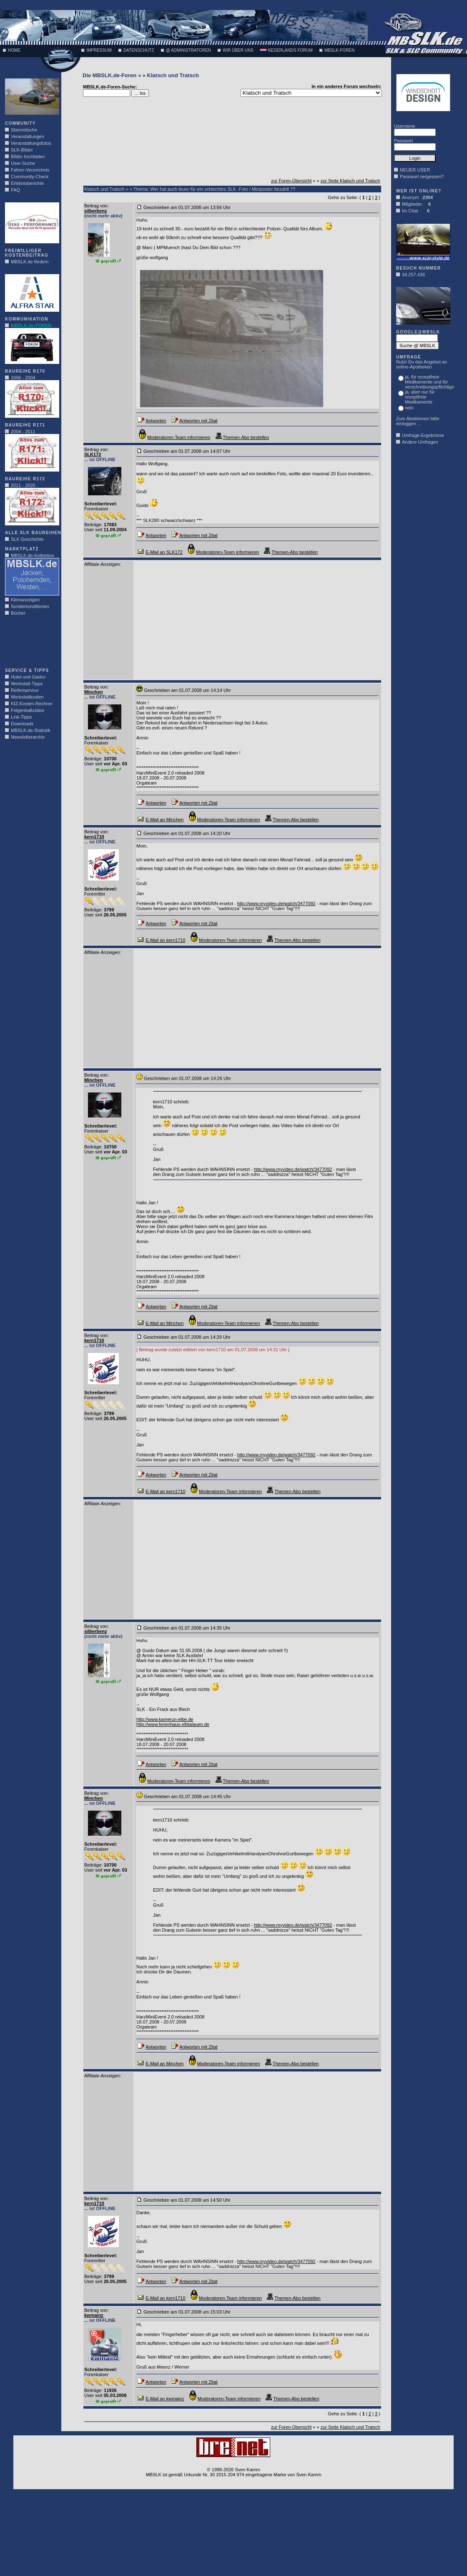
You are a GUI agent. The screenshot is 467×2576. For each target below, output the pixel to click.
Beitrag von (96, 205)
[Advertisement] (30, 644)
